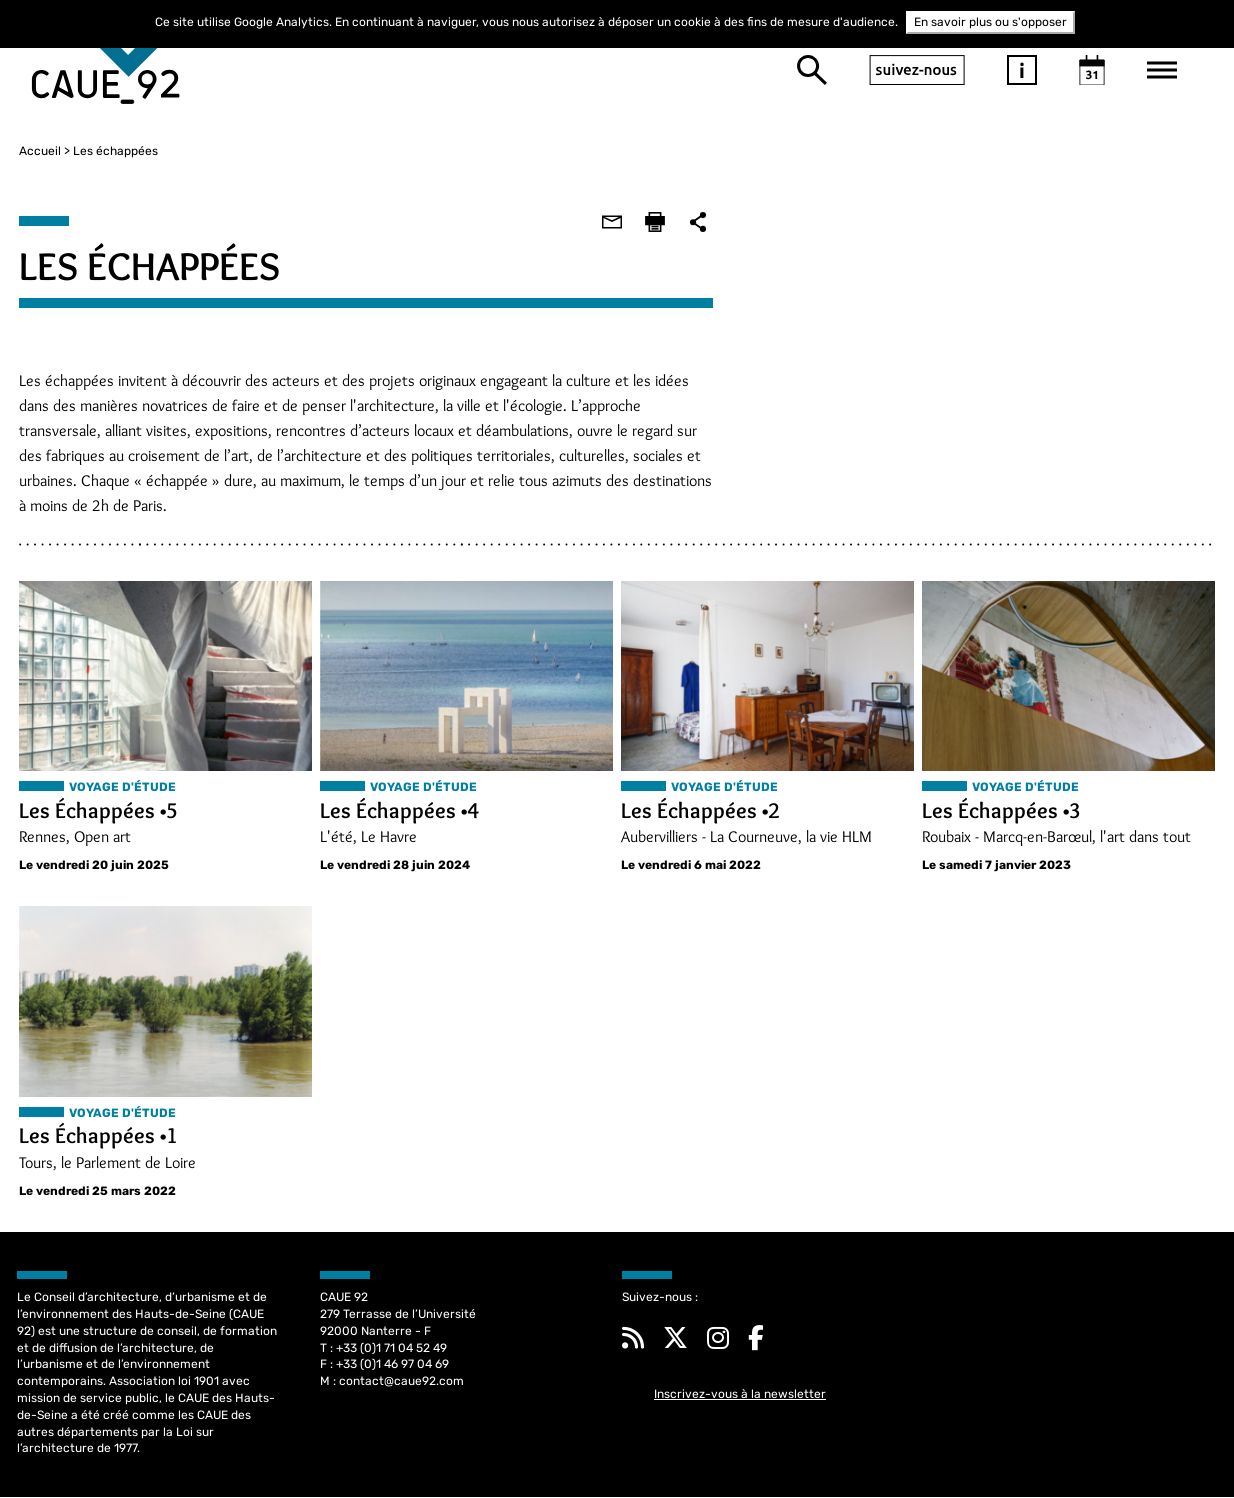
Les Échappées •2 (700, 810)
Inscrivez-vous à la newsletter (740, 1395)
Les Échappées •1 (96, 1136)
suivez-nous (917, 70)
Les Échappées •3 (1002, 810)
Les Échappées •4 (398, 810)
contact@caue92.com (401, 1382)
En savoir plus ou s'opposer (990, 22)
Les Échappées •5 (96, 810)
